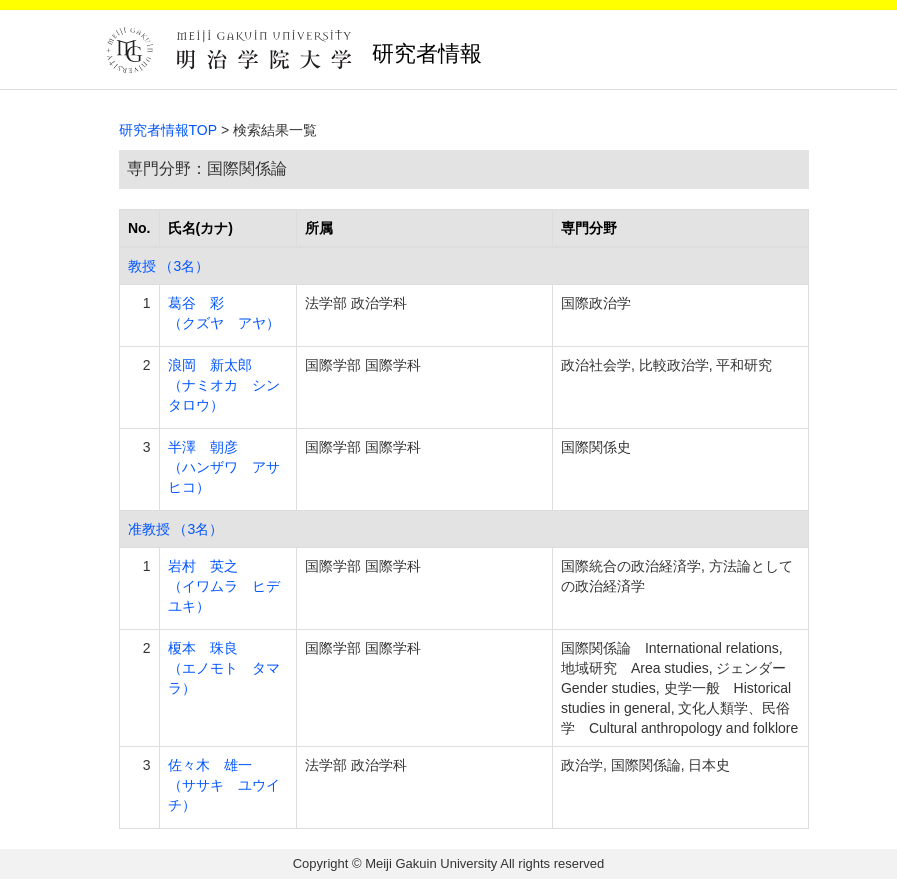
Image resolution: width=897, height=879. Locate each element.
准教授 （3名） (176, 529)
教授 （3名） (169, 266)
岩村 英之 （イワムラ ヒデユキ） (224, 586)
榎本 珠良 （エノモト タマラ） (224, 668)
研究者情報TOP (168, 130)
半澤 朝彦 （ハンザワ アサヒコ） (224, 467)
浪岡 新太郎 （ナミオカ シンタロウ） (224, 385)
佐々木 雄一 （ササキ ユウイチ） (224, 785)
